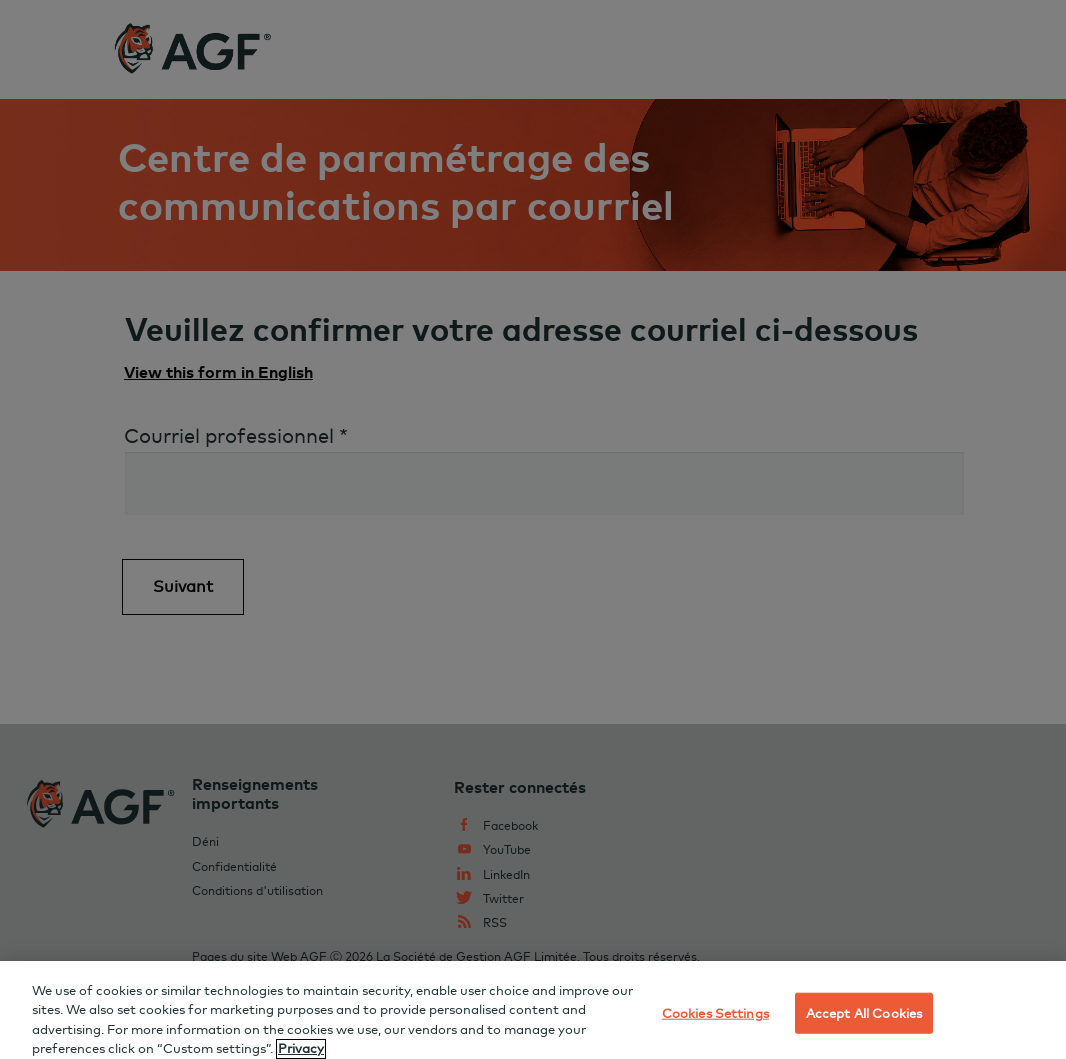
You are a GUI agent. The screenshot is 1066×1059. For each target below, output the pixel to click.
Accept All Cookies (864, 1018)
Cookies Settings (715, 1018)
